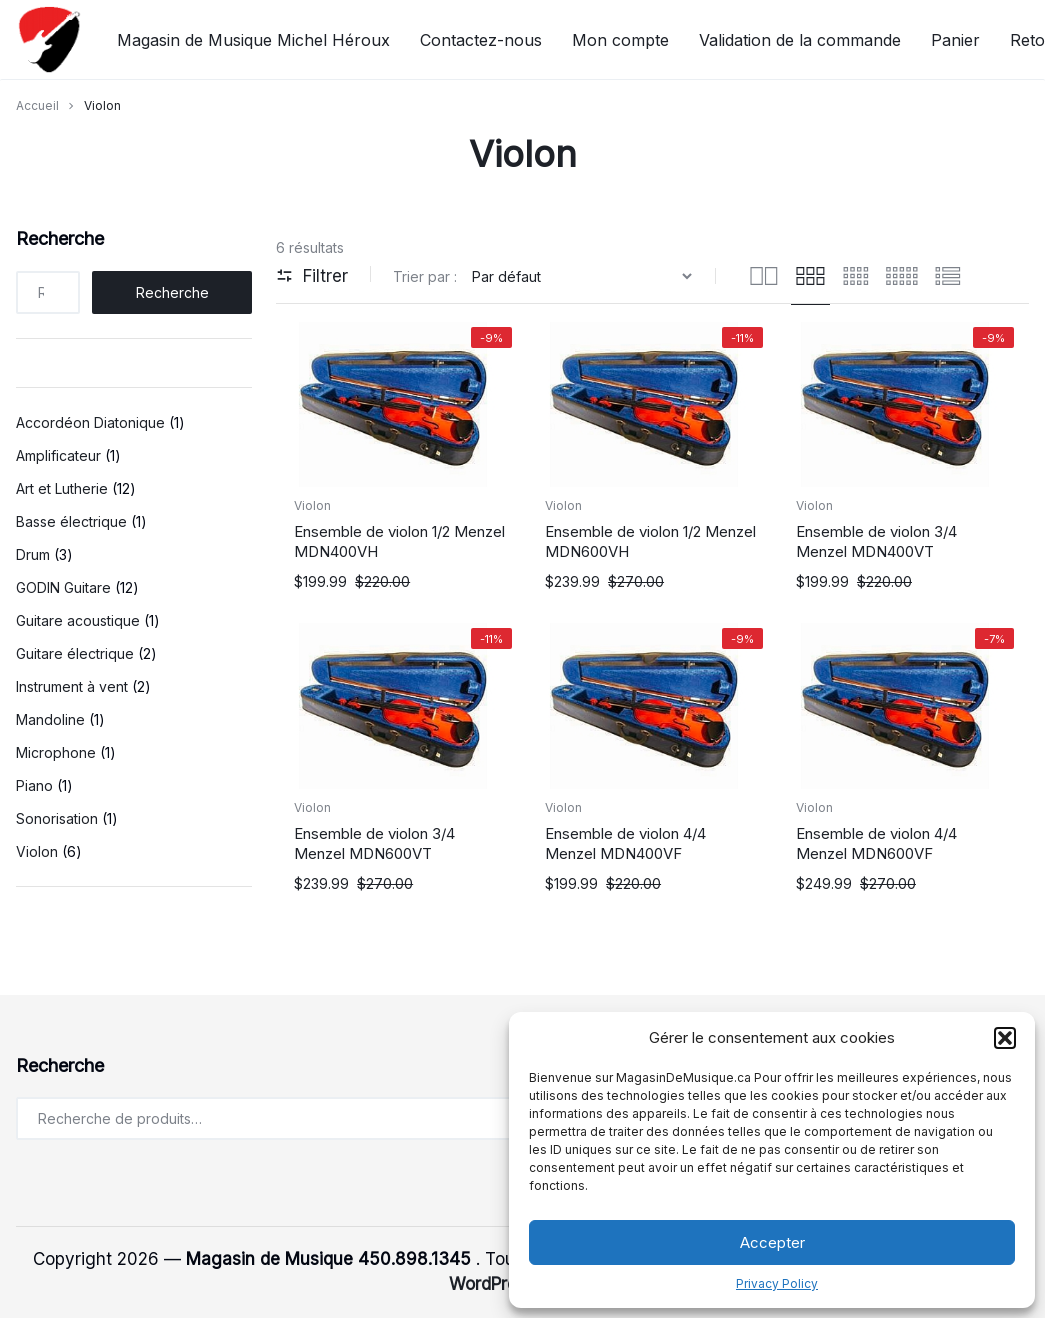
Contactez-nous (481, 40)
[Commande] (584, 276)
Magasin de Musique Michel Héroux (253, 40)
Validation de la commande (800, 40)
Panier (955, 40)
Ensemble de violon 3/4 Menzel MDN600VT (374, 843)
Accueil (37, 105)
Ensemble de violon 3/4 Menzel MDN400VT (876, 541)
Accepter (772, 1242)
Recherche (60, 238)
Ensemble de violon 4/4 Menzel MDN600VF (876, 843)
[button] (1005, 1038)
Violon (312, 505)
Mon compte (620, 40)
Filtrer (312, 276)
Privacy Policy (777, 1283)
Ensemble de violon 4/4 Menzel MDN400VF (625, 843)
